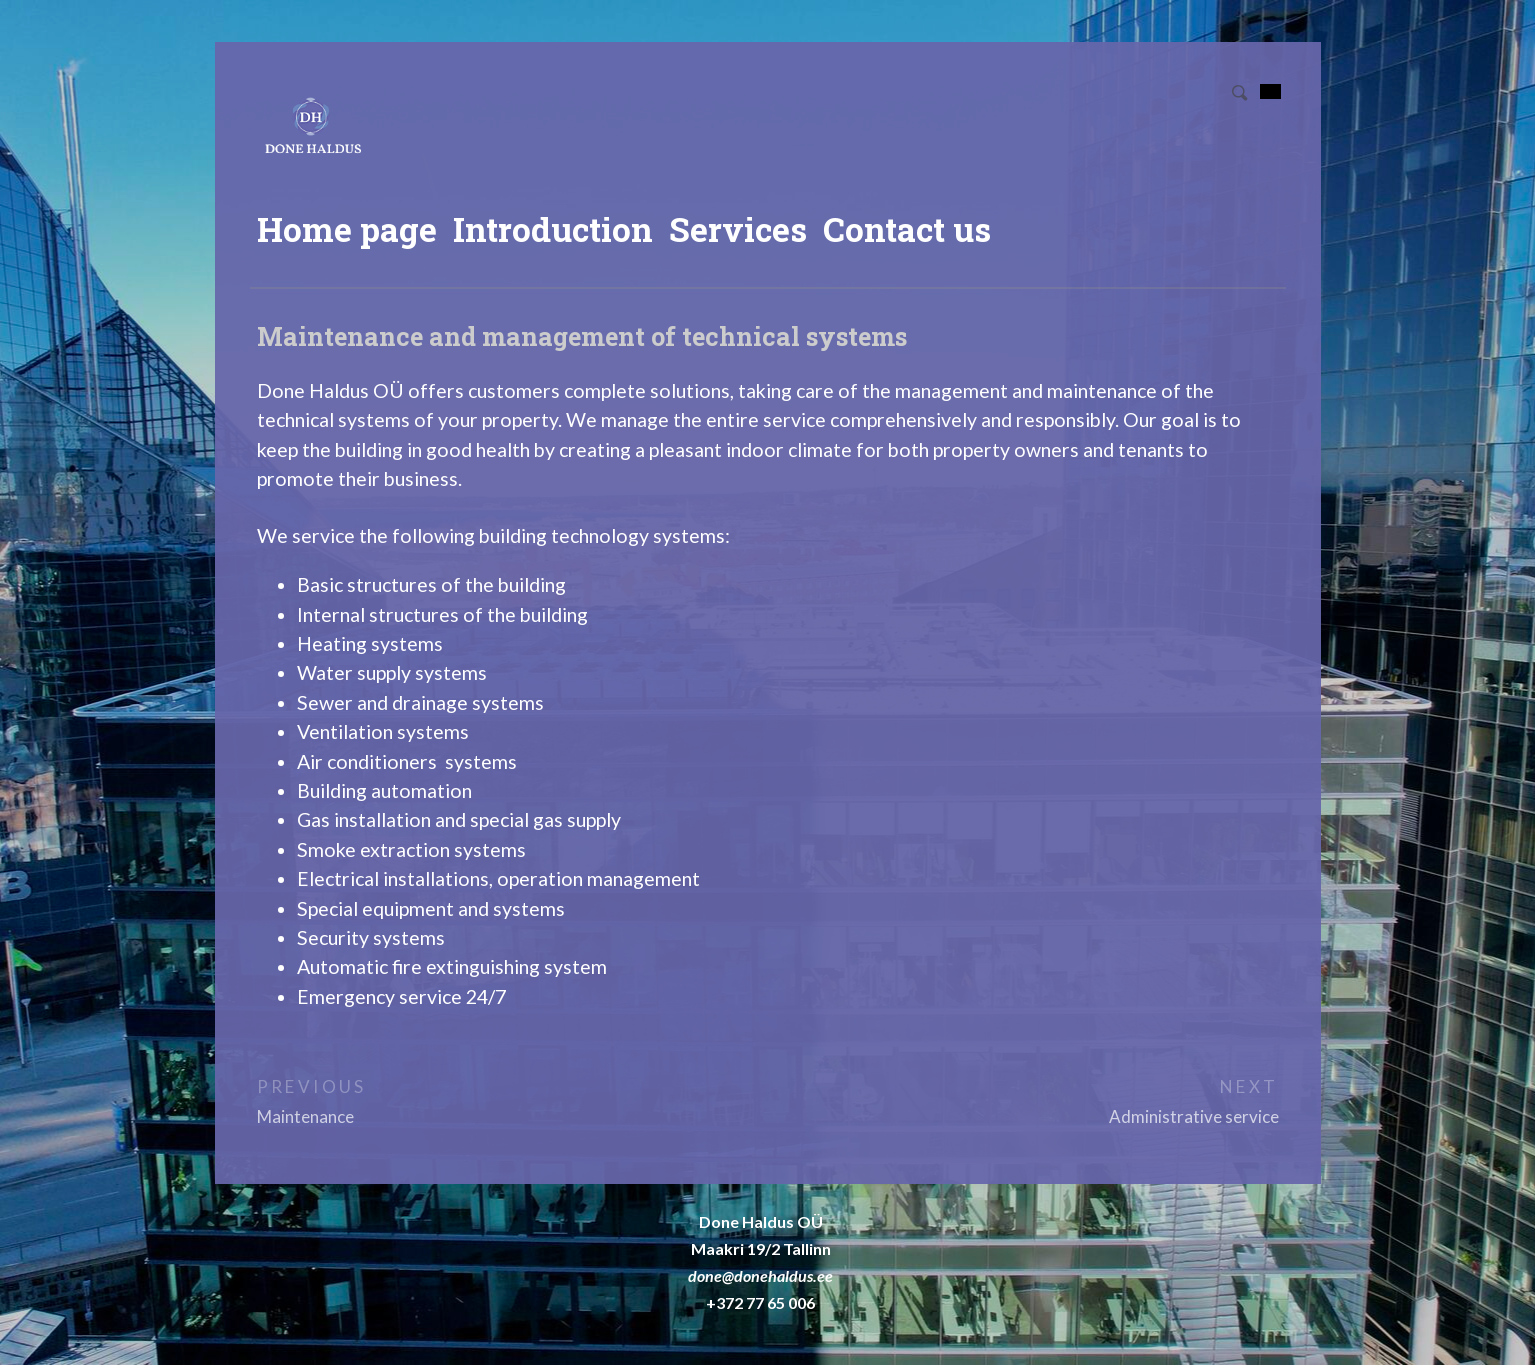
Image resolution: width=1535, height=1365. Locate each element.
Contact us (907, 229)
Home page (347, 229)
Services (738, 229)
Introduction (553, 229)
